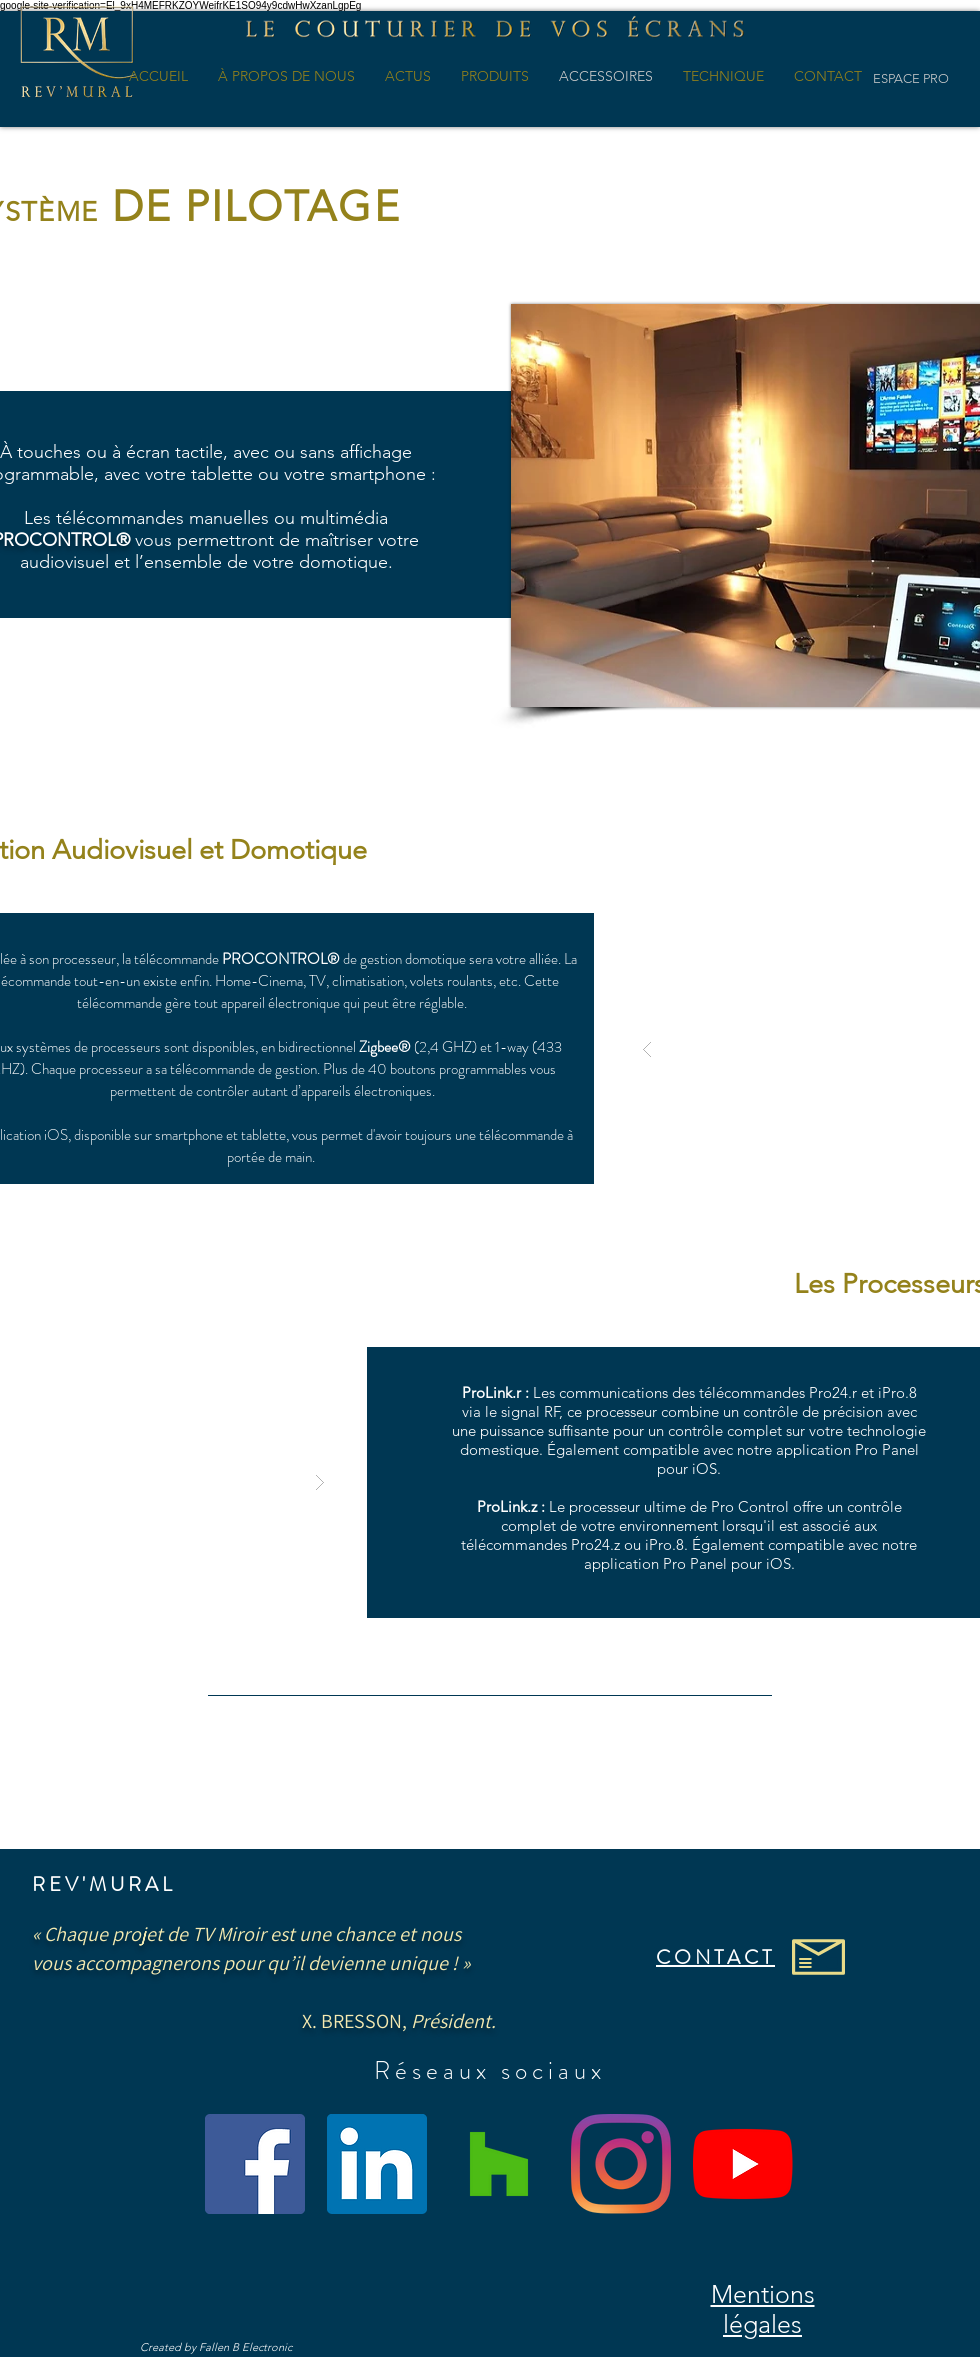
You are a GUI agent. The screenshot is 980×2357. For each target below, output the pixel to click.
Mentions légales (763, 2309)
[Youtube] (743, 2164)
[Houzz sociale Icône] (499, 2164)
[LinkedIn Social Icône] (377, 2164)
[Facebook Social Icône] (255, 2164)
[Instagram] (621, 2164)
